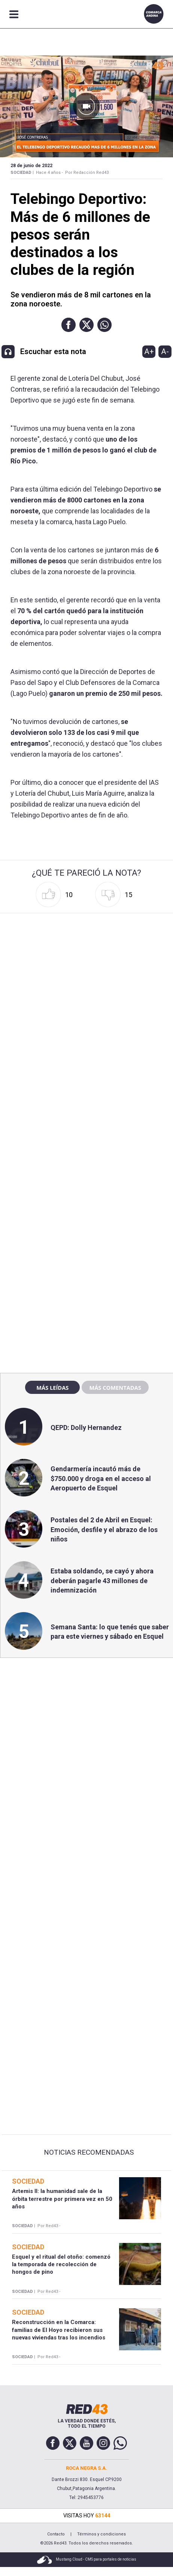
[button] (68, 325)
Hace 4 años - (49, 172)
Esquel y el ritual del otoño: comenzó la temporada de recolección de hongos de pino (61, 2264)
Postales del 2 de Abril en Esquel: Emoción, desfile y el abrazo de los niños (104, 1529)
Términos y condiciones (101, 2534)
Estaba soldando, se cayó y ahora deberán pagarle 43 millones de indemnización (102, 1580)
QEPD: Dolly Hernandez (86, 1427)
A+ (149, 351)
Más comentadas (115, 1387)
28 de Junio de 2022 (31, 165)
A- (165, 351)
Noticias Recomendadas (89, 2152)
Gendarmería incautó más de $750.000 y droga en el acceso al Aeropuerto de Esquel (101, 1478)
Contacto (56, 2534)
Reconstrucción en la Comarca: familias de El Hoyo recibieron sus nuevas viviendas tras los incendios (58, 2330)
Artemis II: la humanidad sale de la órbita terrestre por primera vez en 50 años (62, 2199)
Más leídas (52, 1387)
